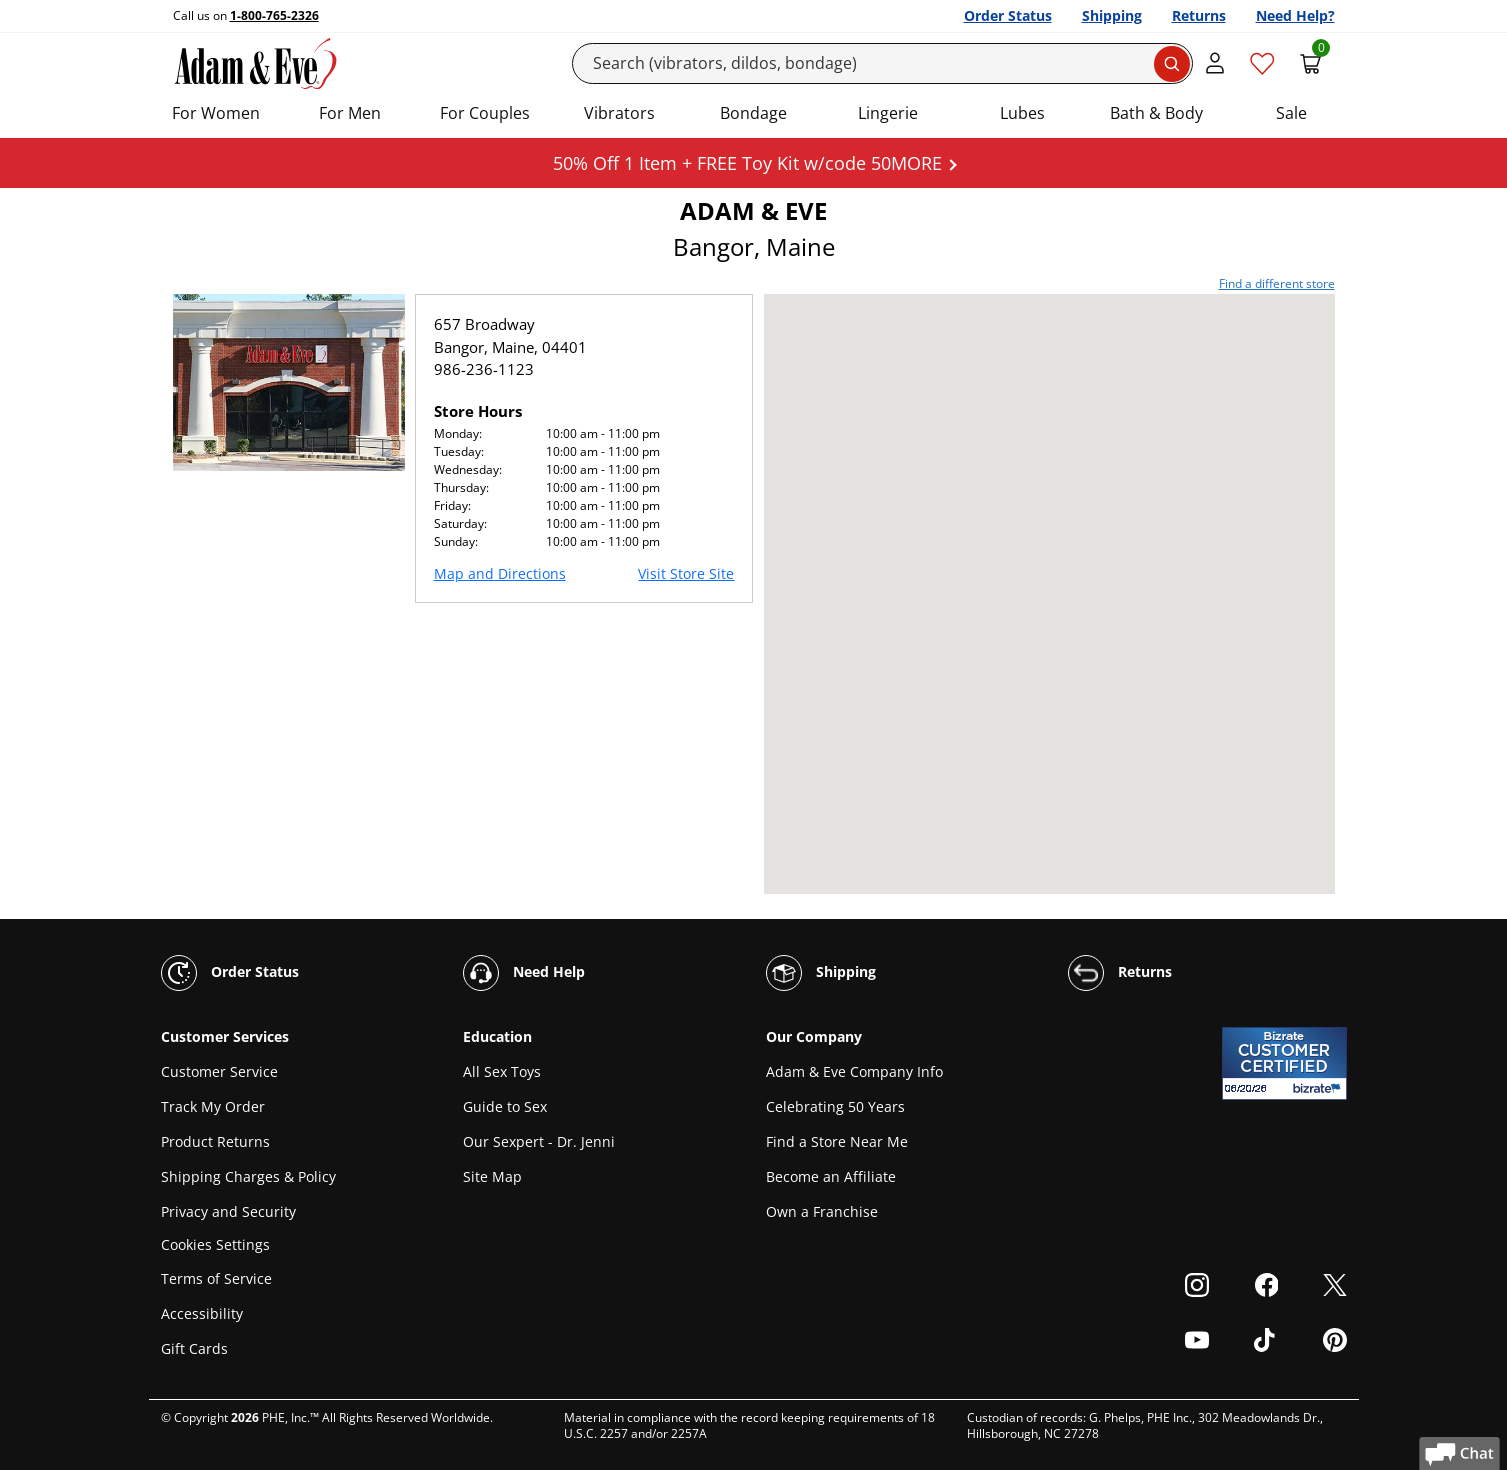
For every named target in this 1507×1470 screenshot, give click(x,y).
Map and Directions (500, 573)
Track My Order (213, 1106)
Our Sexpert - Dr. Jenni (539, 1141)
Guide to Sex (505, 1106)
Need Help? (1295, 15)
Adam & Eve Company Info (854, 1071)
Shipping (1112, 15)
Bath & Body (1156, 113)
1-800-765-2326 (274, 15)
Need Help (524, 973)
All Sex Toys (502, 1071)
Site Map (492, 1176)
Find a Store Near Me (837, 1141)
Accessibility (202, 1313)
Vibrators (619, 113)
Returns (1199, 15)
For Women (216, 113)
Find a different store (1277, 283)
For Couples (485, 113)
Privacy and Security (228, 1211)
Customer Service (219, 1071)
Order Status (1008, 15)
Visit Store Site (686, 573)
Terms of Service (216, 1278)
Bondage (753, 113)
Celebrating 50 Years (835, 1106)
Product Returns (215, 1141)
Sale (1291, 113)
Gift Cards (194, 1348)
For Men (350, 113)
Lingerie (888, 113)
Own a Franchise (822, 1211)
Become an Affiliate (831, 1176)
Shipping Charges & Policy (248, 1176)
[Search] (882, 63)
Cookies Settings (215, 1245)
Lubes (1022, 113)
